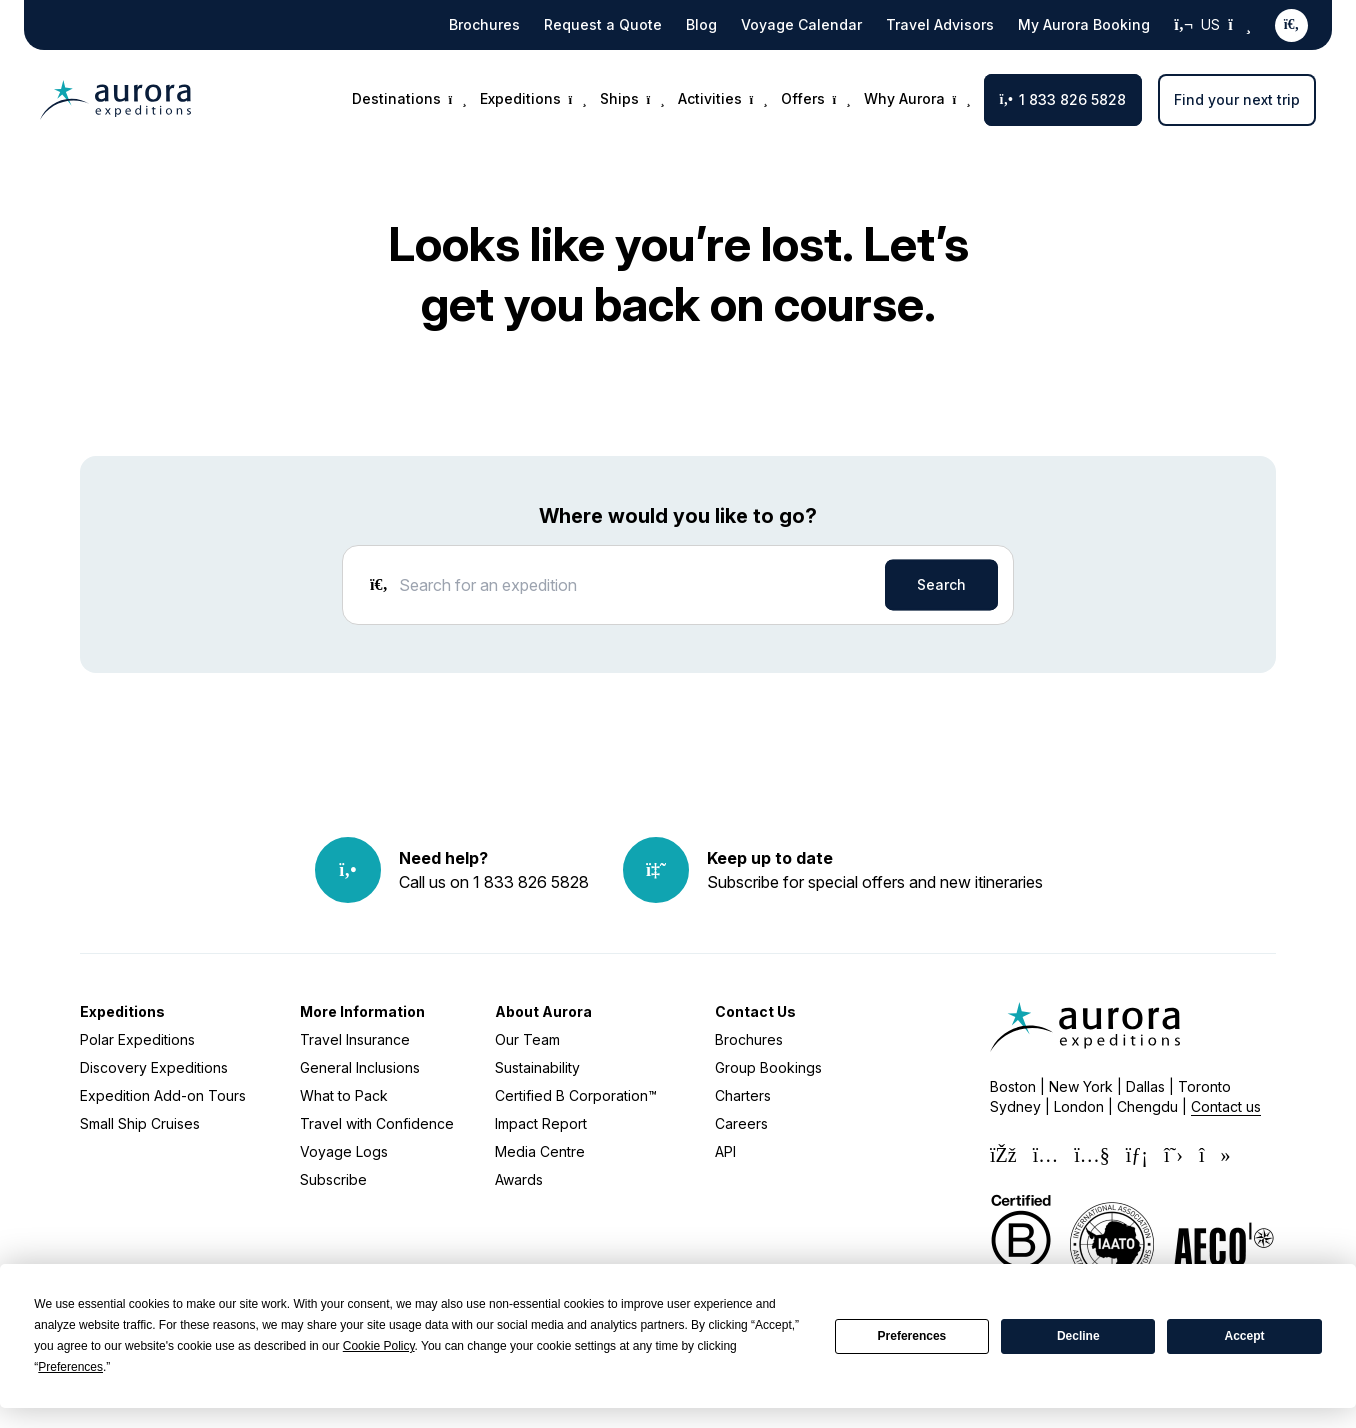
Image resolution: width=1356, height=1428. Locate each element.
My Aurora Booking (1084, 24)
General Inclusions (360, 1067)
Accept (1245, 1336)
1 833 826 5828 (1063, 99)
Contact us (1226, 1106)
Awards (519, 1179)
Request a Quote (603, 24)
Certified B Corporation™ (576, 1095)
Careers (741, 1123)
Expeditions (122, 1011)
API (725, 1151)
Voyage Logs (344, 1151)
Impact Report (541, 1123)
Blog (701, 24)
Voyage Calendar (801, 24)
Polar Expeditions (137, 1039)
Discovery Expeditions (154, 1067)
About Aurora (543, 1011)
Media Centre (540, 1151)
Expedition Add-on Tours (163, 1095)
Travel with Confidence (377, 1123)
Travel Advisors (940, 24)
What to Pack (344, 1095)
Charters (743, 1095)
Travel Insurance (355, 1039)
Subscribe (333, 1179)
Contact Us (755, 1011)
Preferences (912, 1336)
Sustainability (537, 1067)
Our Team (527, 1039)
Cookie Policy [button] (379, 1346)
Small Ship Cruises (140, 1123)
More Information (362, 1011)
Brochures (484, 24)
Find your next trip (1237, 99)
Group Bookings (768, 1067)
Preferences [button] (70, 1367)
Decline (1078, 1336)
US (1212, 25)
